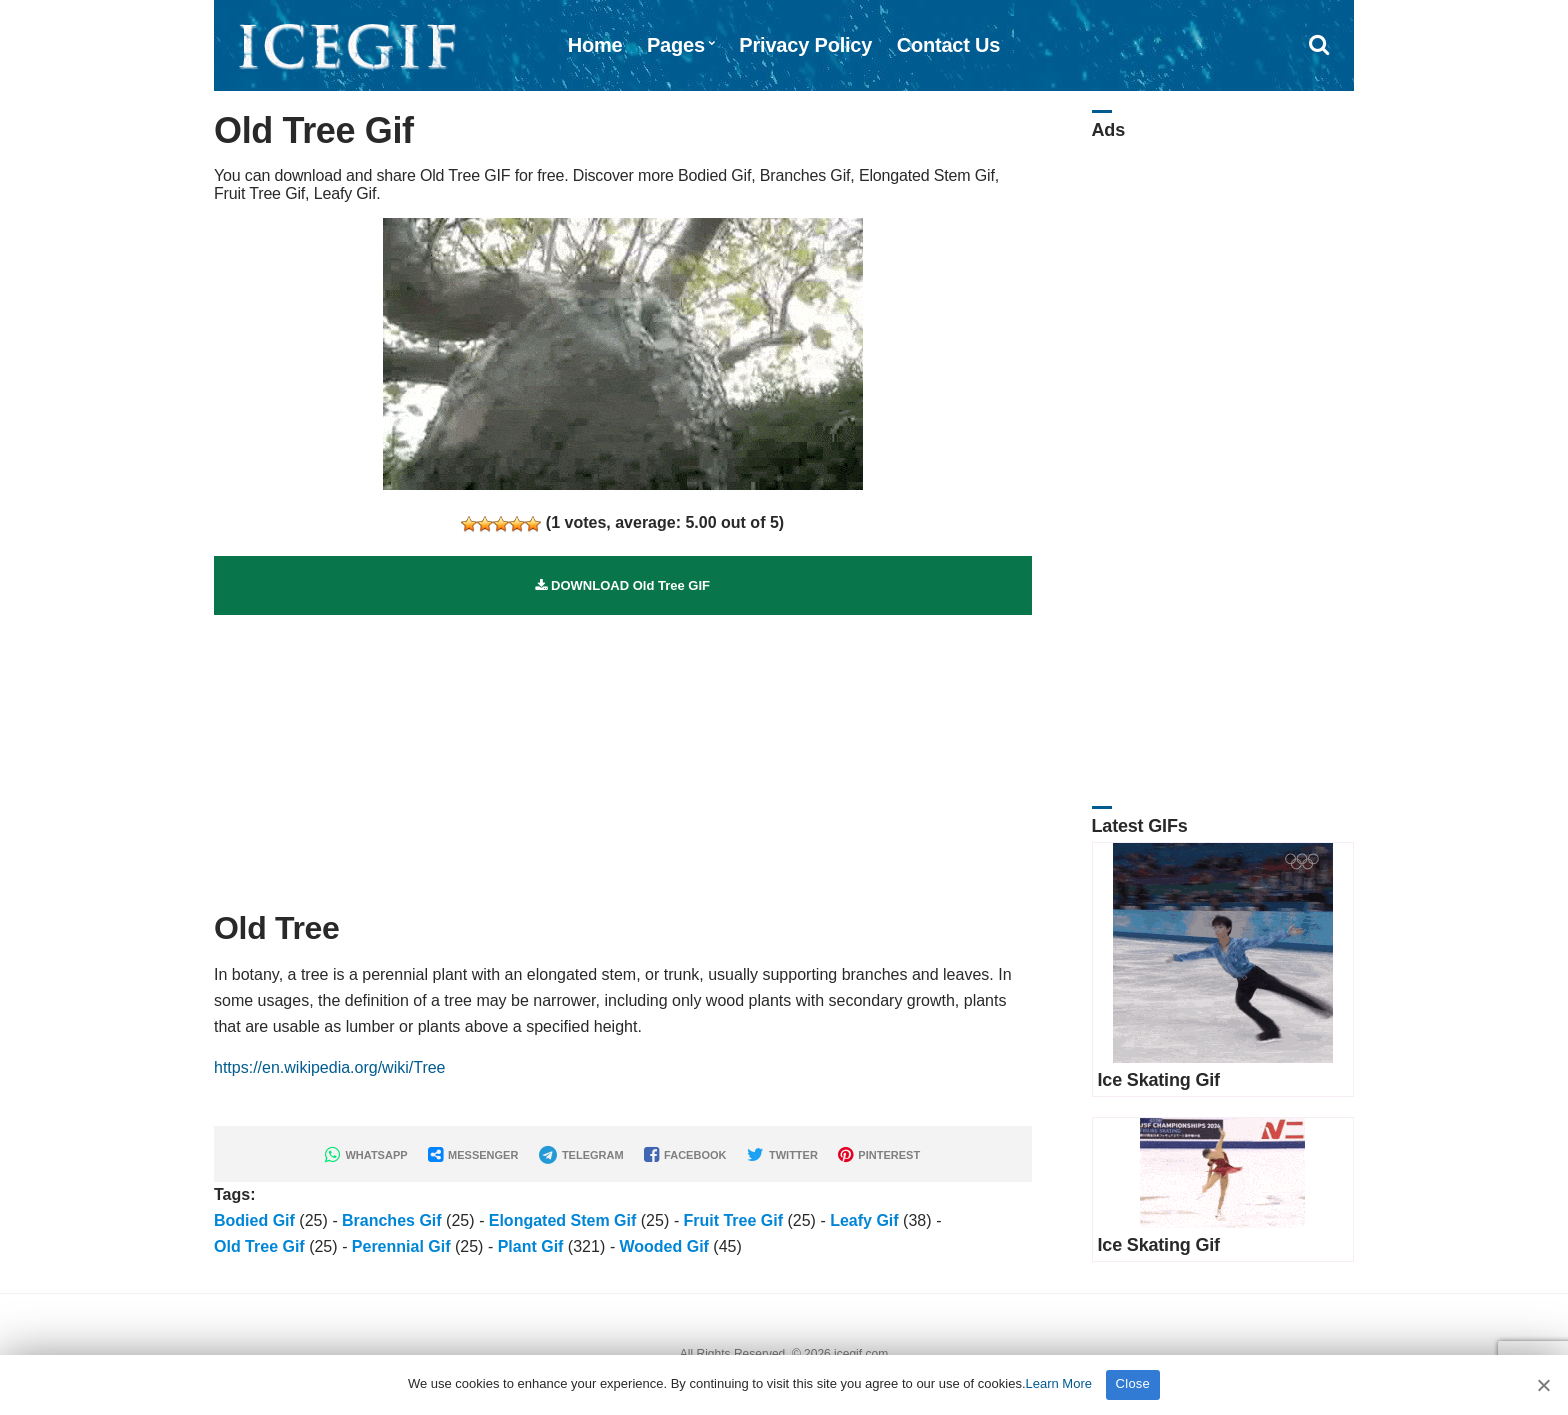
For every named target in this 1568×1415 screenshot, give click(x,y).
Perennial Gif (401, 1246)
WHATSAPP (366, 1155)
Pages (676, 45)
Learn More (1059, 1383)
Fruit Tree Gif (733, 1220)
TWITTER (782, 1155)
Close (1133, 1383)
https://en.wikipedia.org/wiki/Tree (330, 1067)
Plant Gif (531, 1246)
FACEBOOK (685, 1155)
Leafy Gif (864, 1220)
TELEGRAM (581, 1155)
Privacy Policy (805, 45)
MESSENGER (473, 1155)
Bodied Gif (254, 1220)
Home (595, 45)
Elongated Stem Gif (563, 1220)
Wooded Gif (663, 1246)
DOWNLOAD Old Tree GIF (622, 585)
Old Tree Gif (259, 1246)
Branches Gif (392, 1220)
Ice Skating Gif (1159, 1080)
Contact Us (949, 45)
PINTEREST (879, 1155)
